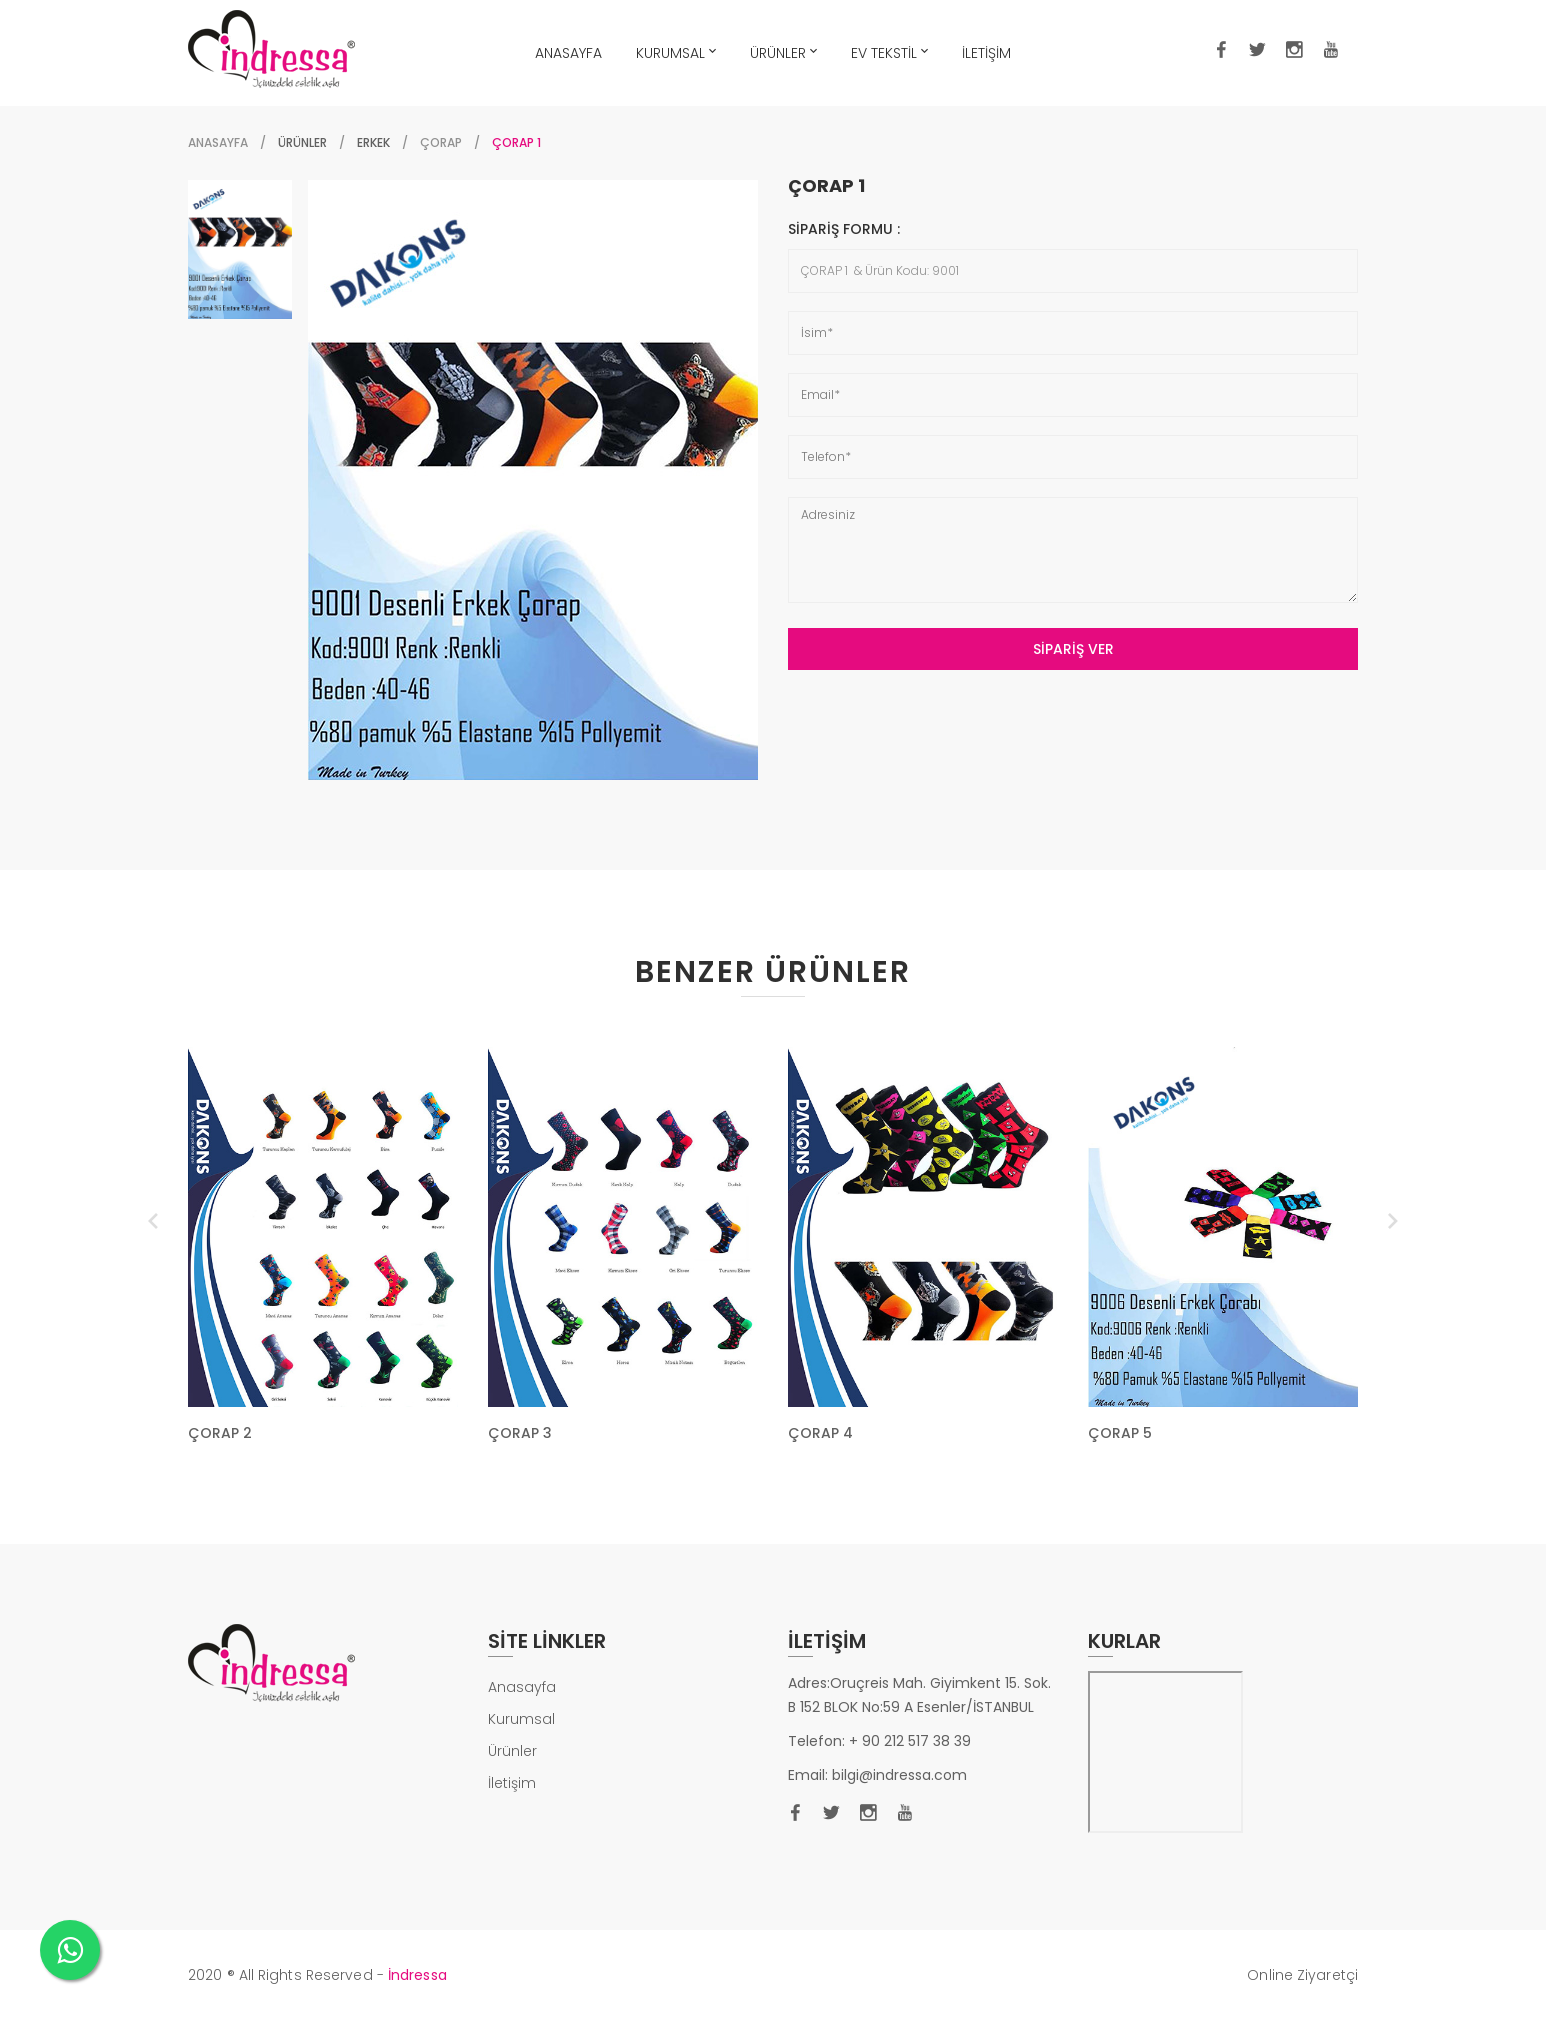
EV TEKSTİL (889, 51)
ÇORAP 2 (220, 1433)
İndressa (417, 1975)
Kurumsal (521, 1719)
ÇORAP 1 (826, 186)
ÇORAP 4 (820, 1433)
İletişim (512, 1783)
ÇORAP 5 (1120, 1433)
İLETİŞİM (986, 53)
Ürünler (512, 1751)
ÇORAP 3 (520, 1433)
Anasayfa (218, 142)
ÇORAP (441, 142)
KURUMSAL (676, 51)
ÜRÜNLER (783, 51)
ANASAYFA (568, 53)
